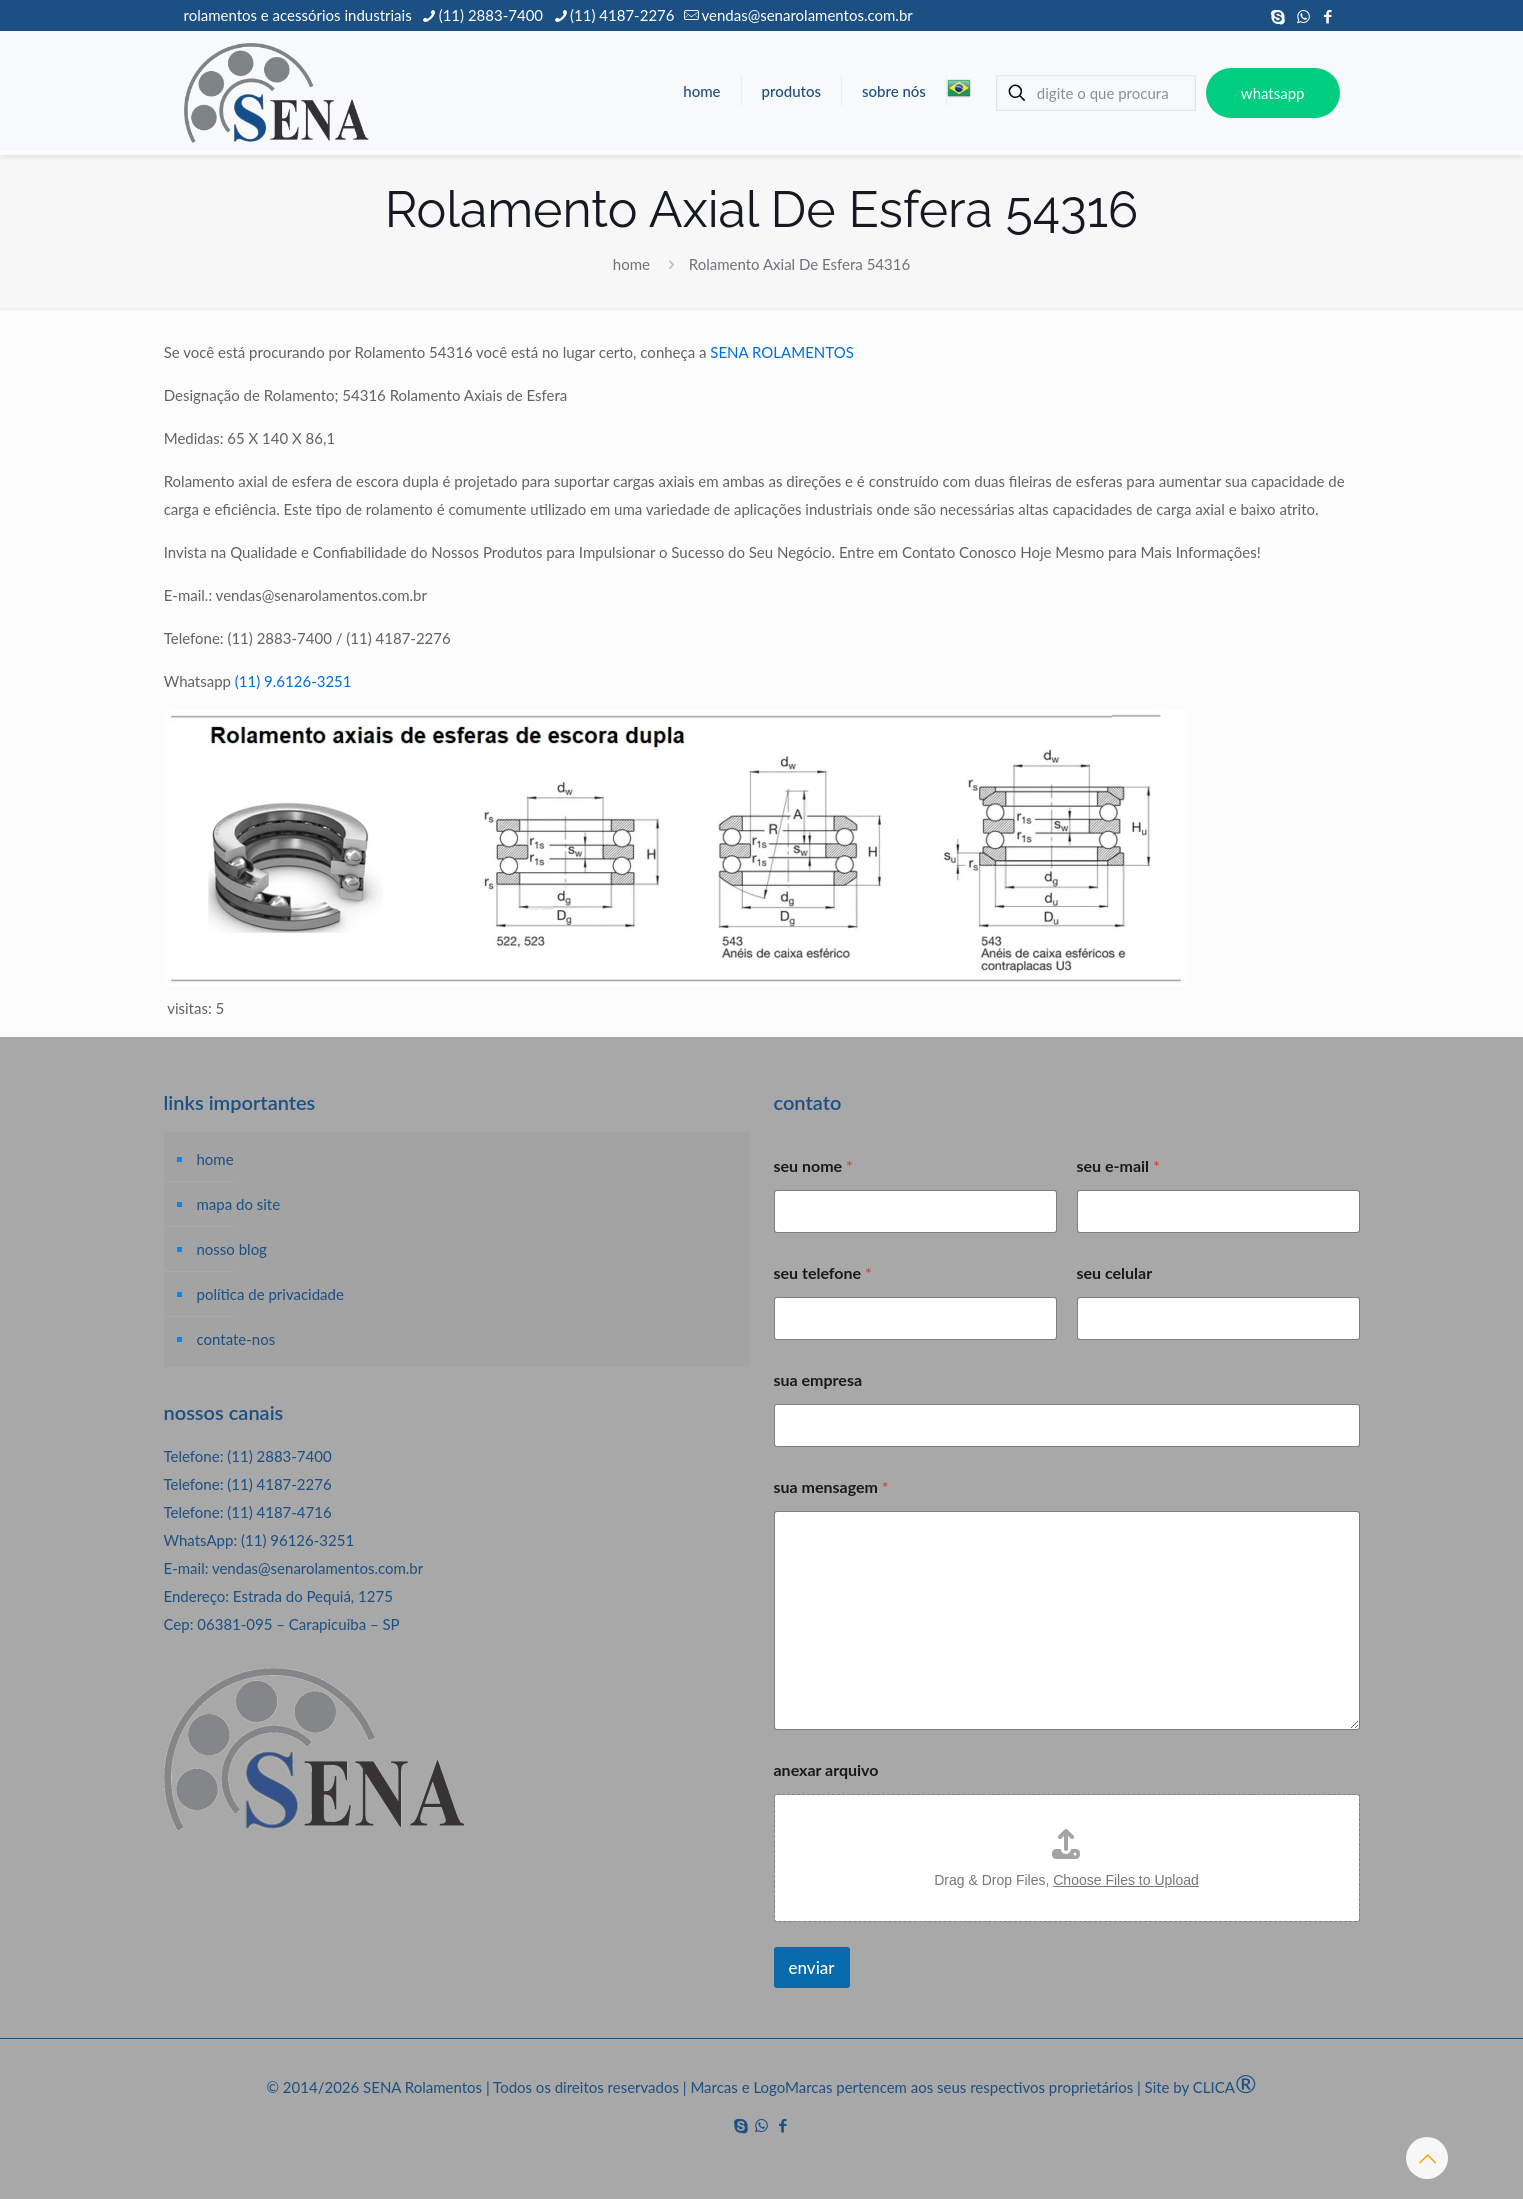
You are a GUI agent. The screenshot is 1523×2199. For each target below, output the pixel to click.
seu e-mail (1118, 1165)
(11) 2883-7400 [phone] (491, 15)
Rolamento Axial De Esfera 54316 (799, 264)
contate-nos (236, 1339)
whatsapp (1273, 93)
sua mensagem (831, 1486)
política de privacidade (270, 1294)
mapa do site (239, 1204)
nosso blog (232, 1249)
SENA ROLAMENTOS (781, 352)
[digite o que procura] (1096, 93)
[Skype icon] (1278, 16)
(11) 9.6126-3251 (293, 681)
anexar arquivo (826, 1769)
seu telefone (823, 1272)
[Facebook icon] (1328, 16)
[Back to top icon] (1427, 2158)
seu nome (813, 1165)
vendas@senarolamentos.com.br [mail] (806, 15)
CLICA (1225, 2087)
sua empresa (818, 1379)
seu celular (1115, 1272)
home (631, 264)
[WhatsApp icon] (1303, 16)
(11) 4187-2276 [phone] (622, 15)
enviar (812, 1967)
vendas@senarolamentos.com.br (317, 1568)
